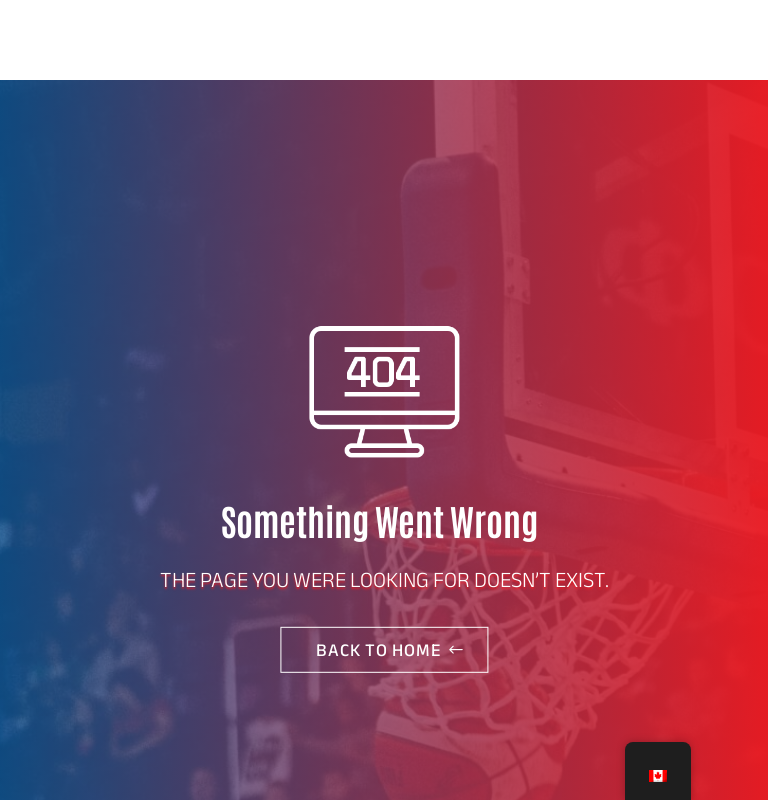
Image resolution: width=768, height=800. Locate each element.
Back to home (379, 650)
